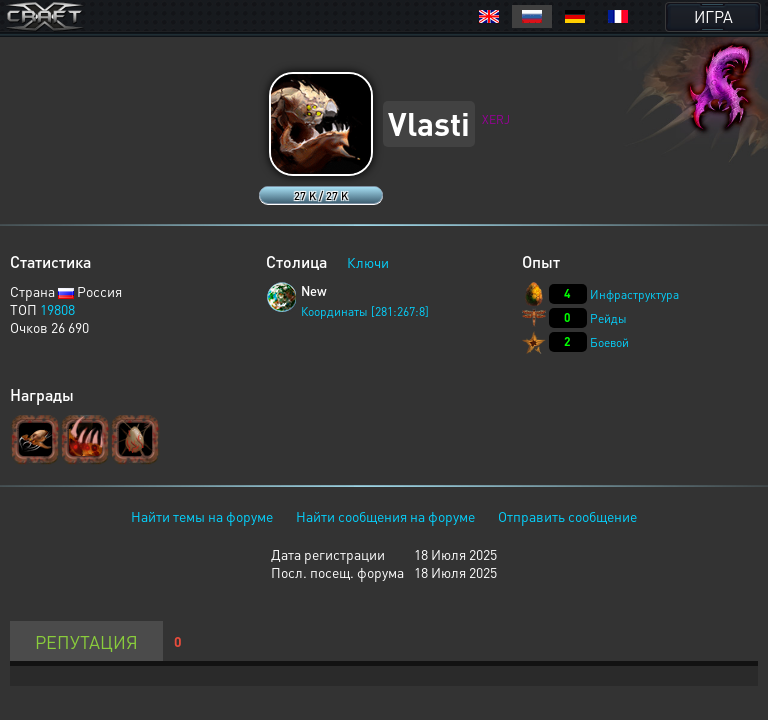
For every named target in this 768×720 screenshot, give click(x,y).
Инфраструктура (634, 294)
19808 (57, 309)
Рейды (608, 318)
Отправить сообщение (567, 516)
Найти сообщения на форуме (385, 516)
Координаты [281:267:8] (365, 311)
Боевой (609, 342)
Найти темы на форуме (202, 516)
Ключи (368, 262)
